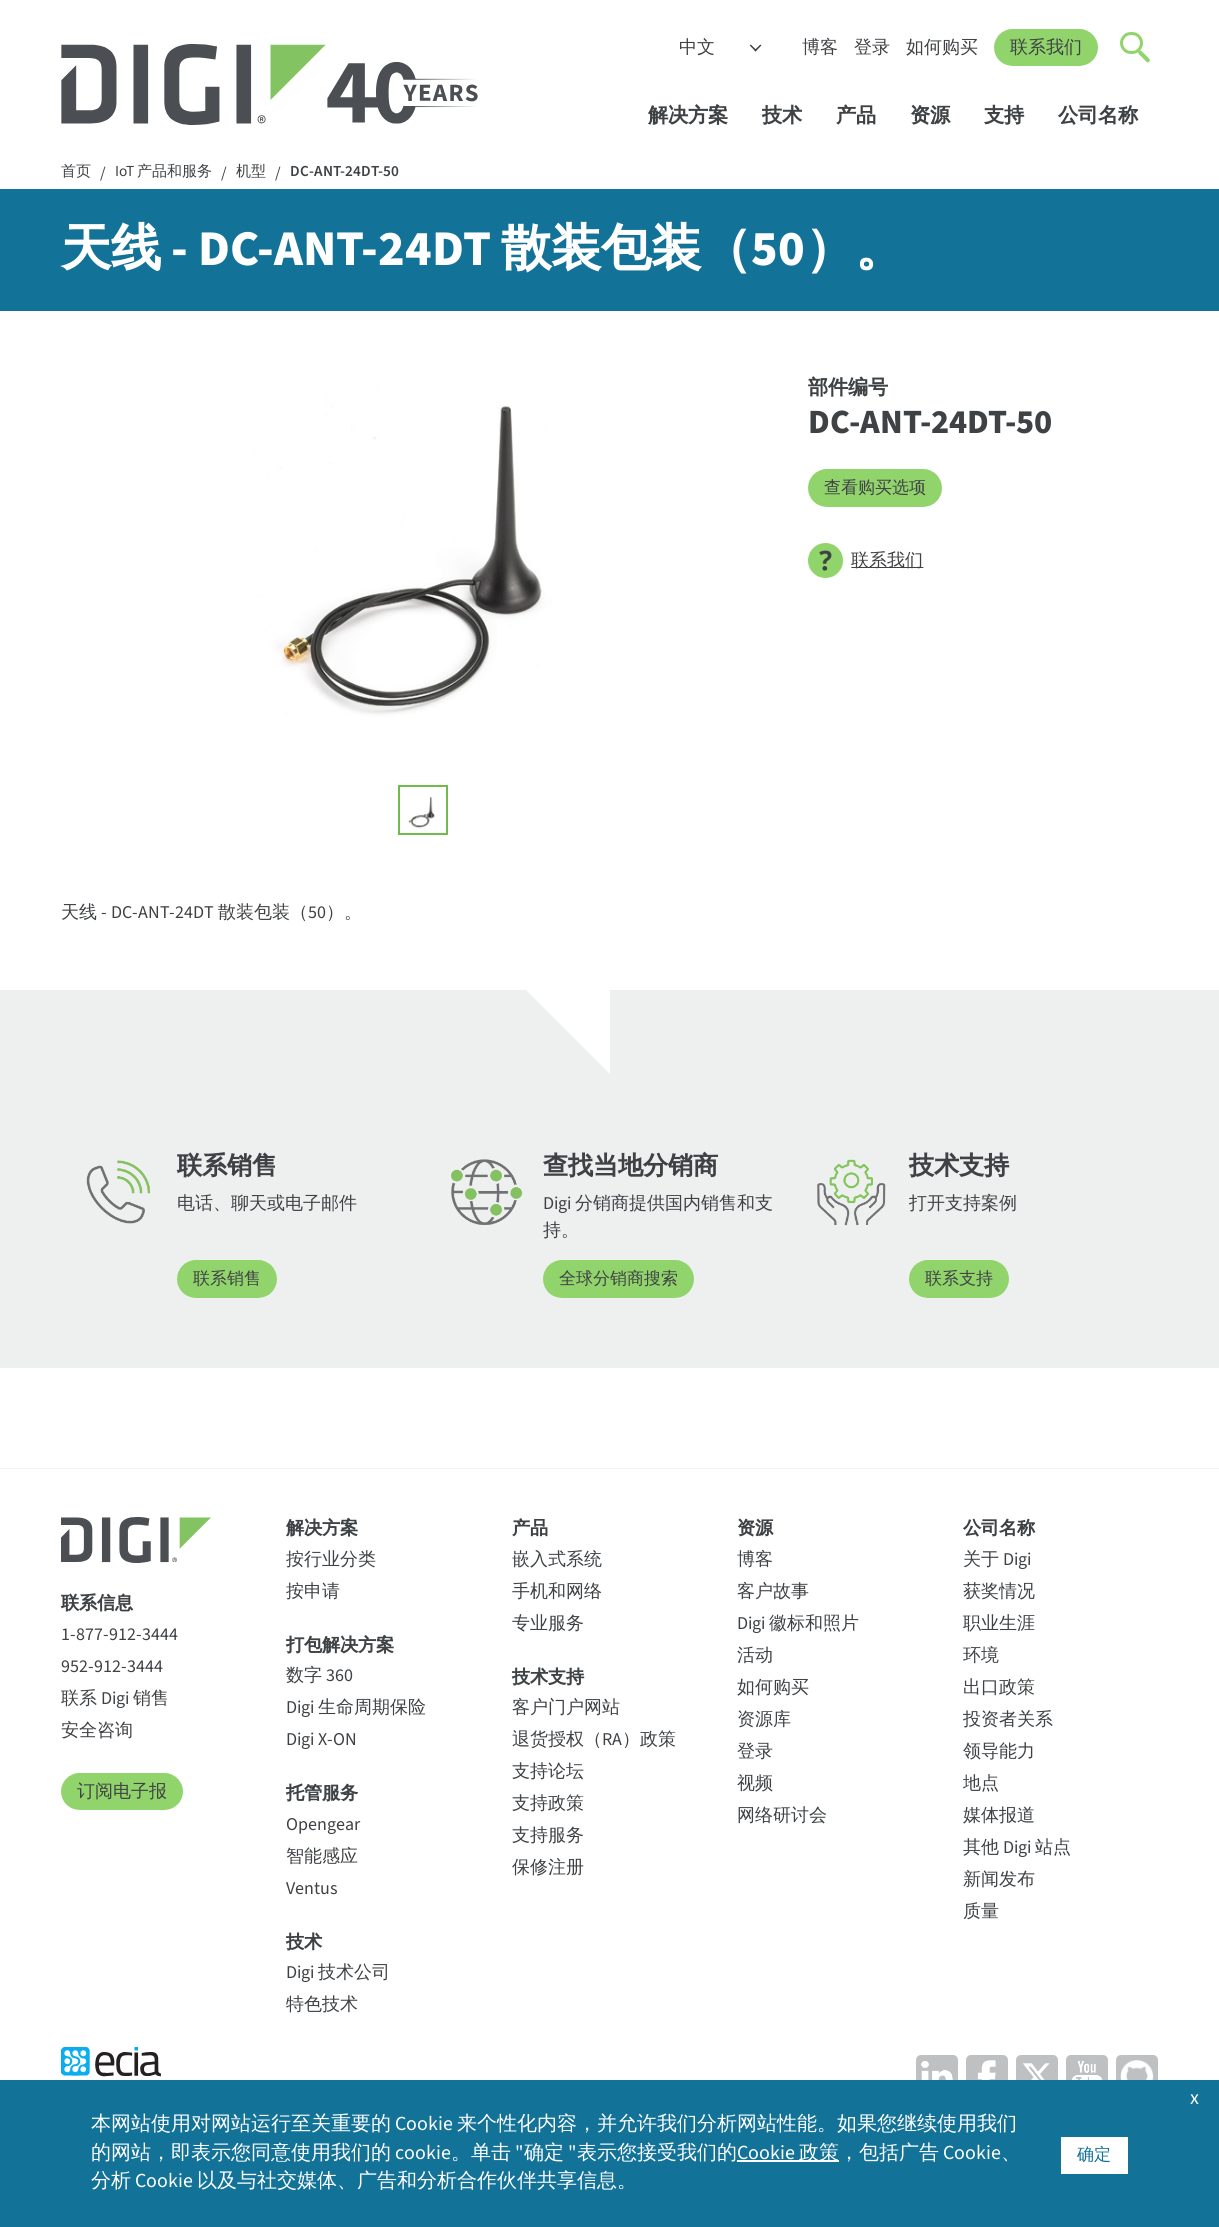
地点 (981, 1784)
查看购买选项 (878, 488)
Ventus (312, 1888)
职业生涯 (999, 1624)
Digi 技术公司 (338, 1973)
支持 (1013, 116)
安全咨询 (97, 1731)
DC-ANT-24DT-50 (357, 172)
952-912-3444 (112, 1667)
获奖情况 (999, 1592)
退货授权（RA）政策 (594, 1740)
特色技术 (322, 2005)
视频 (755, 1784)
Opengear (323, 1824)
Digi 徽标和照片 (798, 1624)
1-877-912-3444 (119, 1635)
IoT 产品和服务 (169, 172)
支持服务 (548, 1836)
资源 (939, 116)
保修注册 (548, 1868)
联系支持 (961, 1280)
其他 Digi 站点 (1017, 1848)
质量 (981, 1912)
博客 (820, 47)
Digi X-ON (321, 1740)
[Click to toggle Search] (1136, 48)
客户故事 (773, 1592)
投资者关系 (1008, 1720)
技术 (791, 116)
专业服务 (548, 1624)
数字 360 (319, 1676)
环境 (981, 1656)
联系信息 (97, 1604)
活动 (755, 1656)
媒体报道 (999, 1816)
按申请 (313, 1592)
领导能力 (999, 1752)
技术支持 (548, 1678)
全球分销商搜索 (622, 1280)
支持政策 (548, 1804)
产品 (865, 116)
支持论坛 (548, 1772)
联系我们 (1046, 47)
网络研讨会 (782, 1816)
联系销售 (229, 1280)
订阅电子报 (122, 1792)
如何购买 (942, 47)
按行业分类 (331, 1560)
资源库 (764, 1720)
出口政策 (999, 1688)
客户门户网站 (566, 1708)
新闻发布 (999, 1880)
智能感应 (322, 1856)
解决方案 (697, 116)
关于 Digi (997, 1560)
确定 (1094, 2153)
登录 (872, 47)
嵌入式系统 (557, 1560)
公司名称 (1107, 116)
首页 (77, 172)
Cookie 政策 (788, 2154)
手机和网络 (557, 1592)
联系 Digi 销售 (115, 1699)
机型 (261, 172)
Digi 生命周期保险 (356, 1708)
